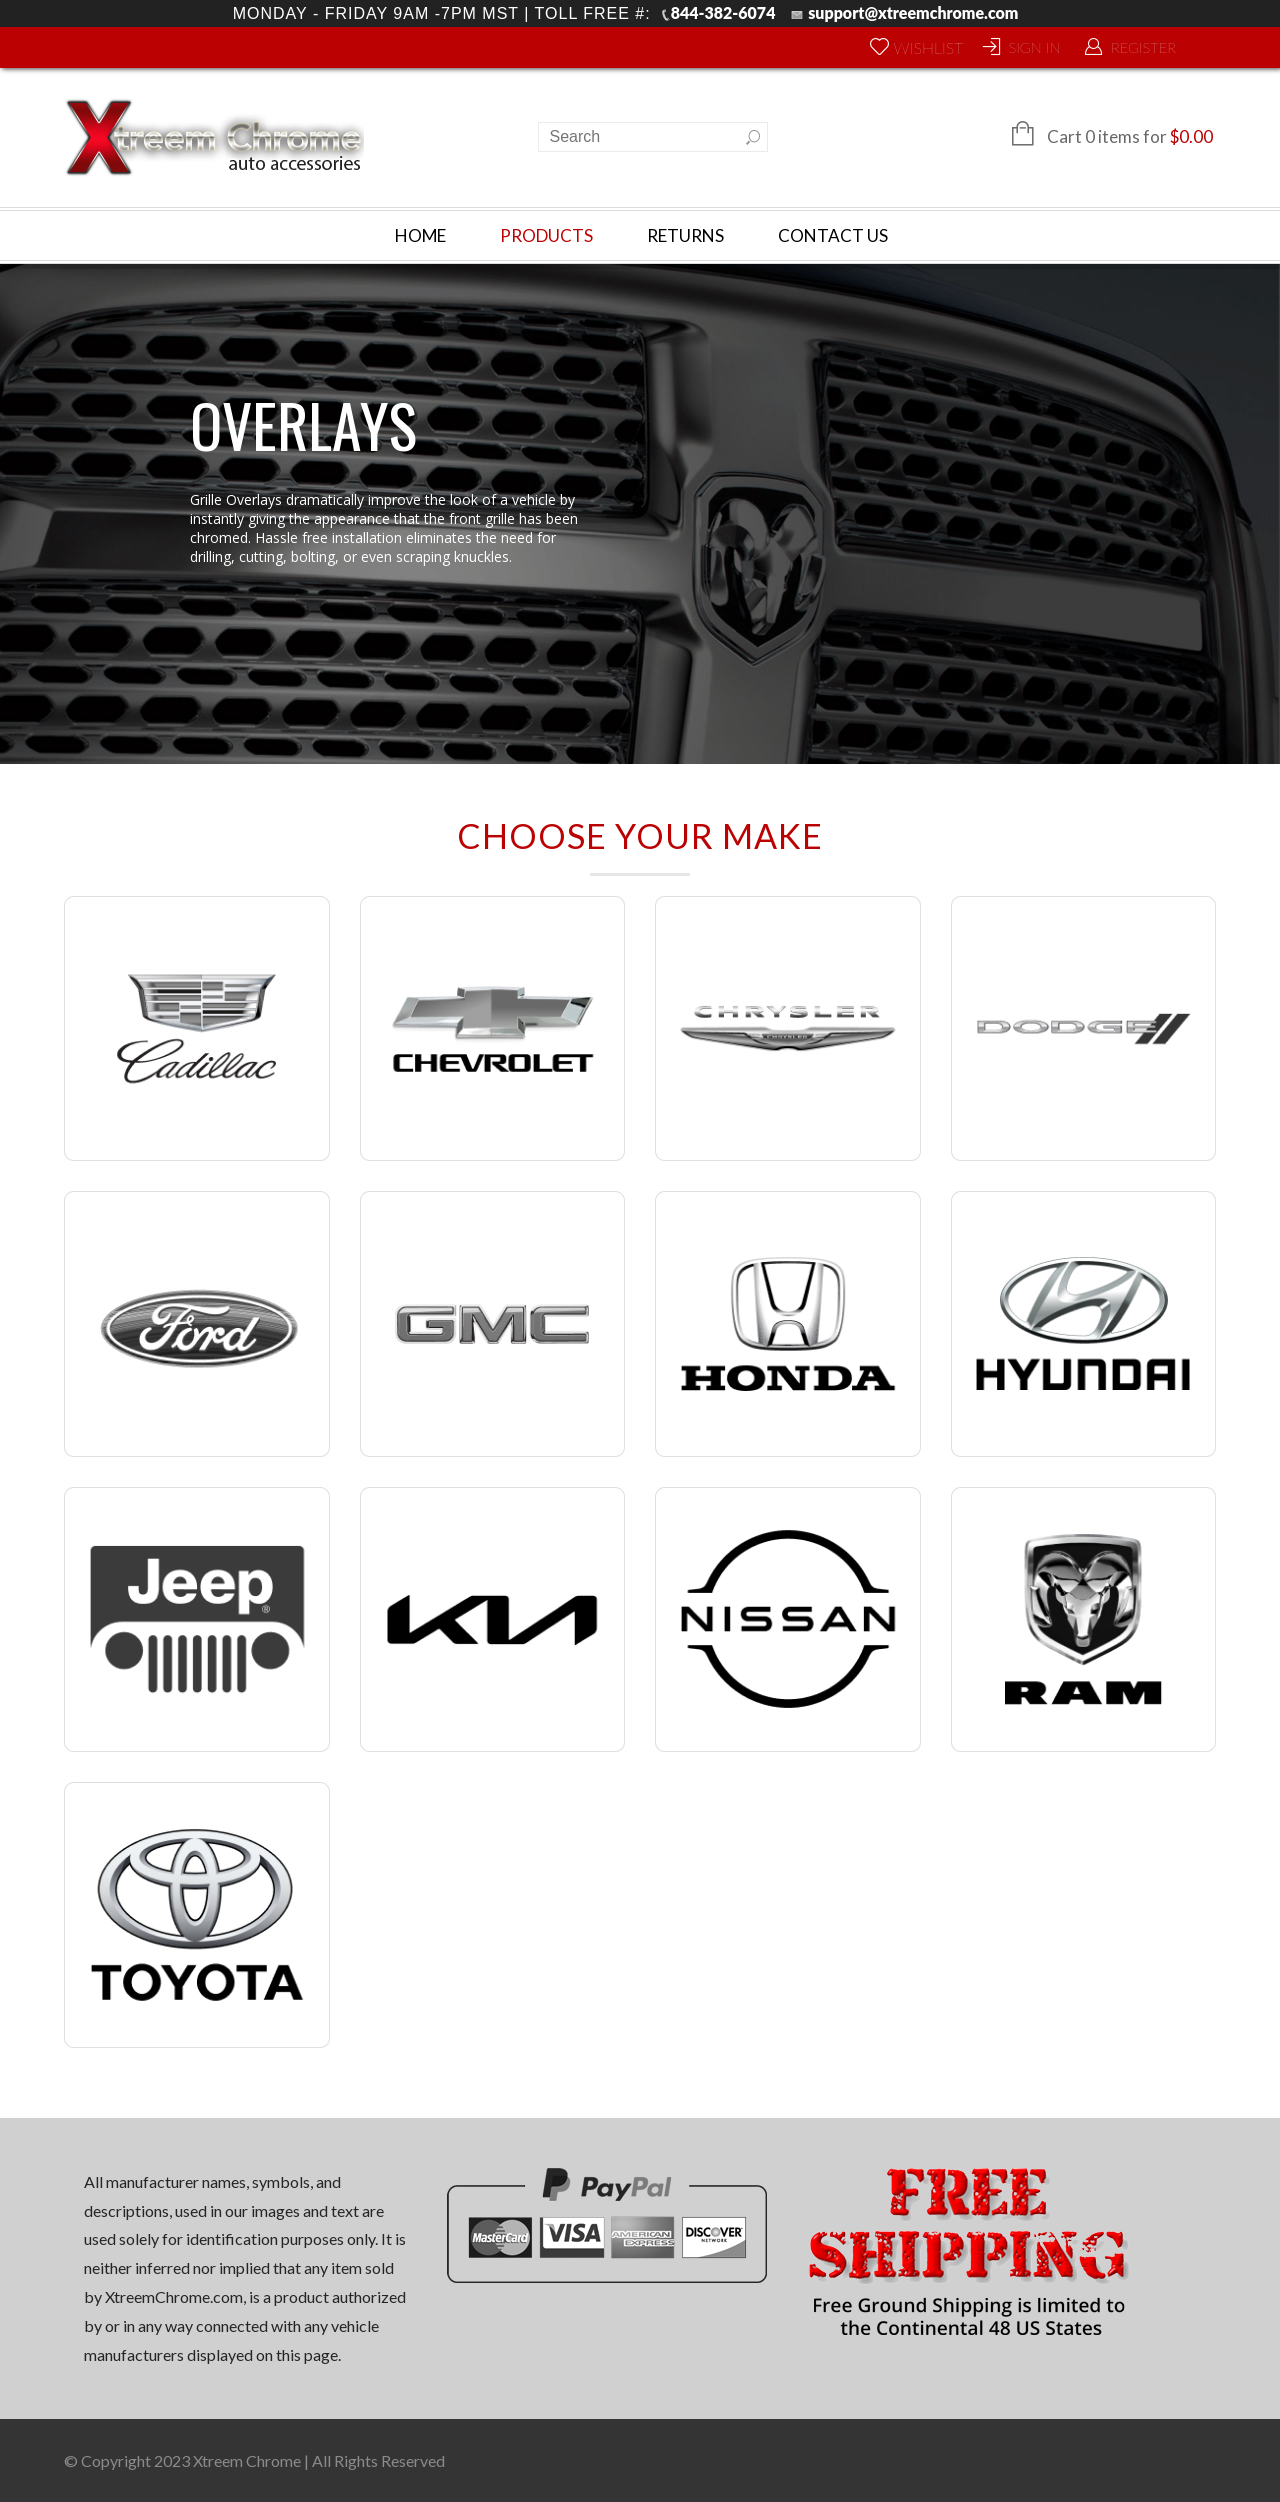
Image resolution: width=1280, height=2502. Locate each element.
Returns (685, 235)
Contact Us (833, 235)
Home (420, 235)
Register (1143, 47)
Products (546, 235)
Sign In (1034, 47)
